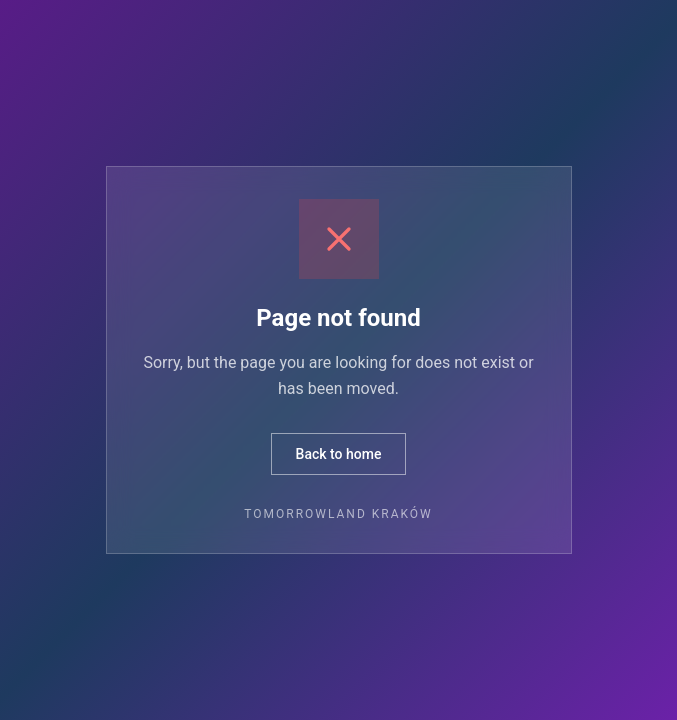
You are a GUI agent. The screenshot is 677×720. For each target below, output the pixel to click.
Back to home (339, 454)
